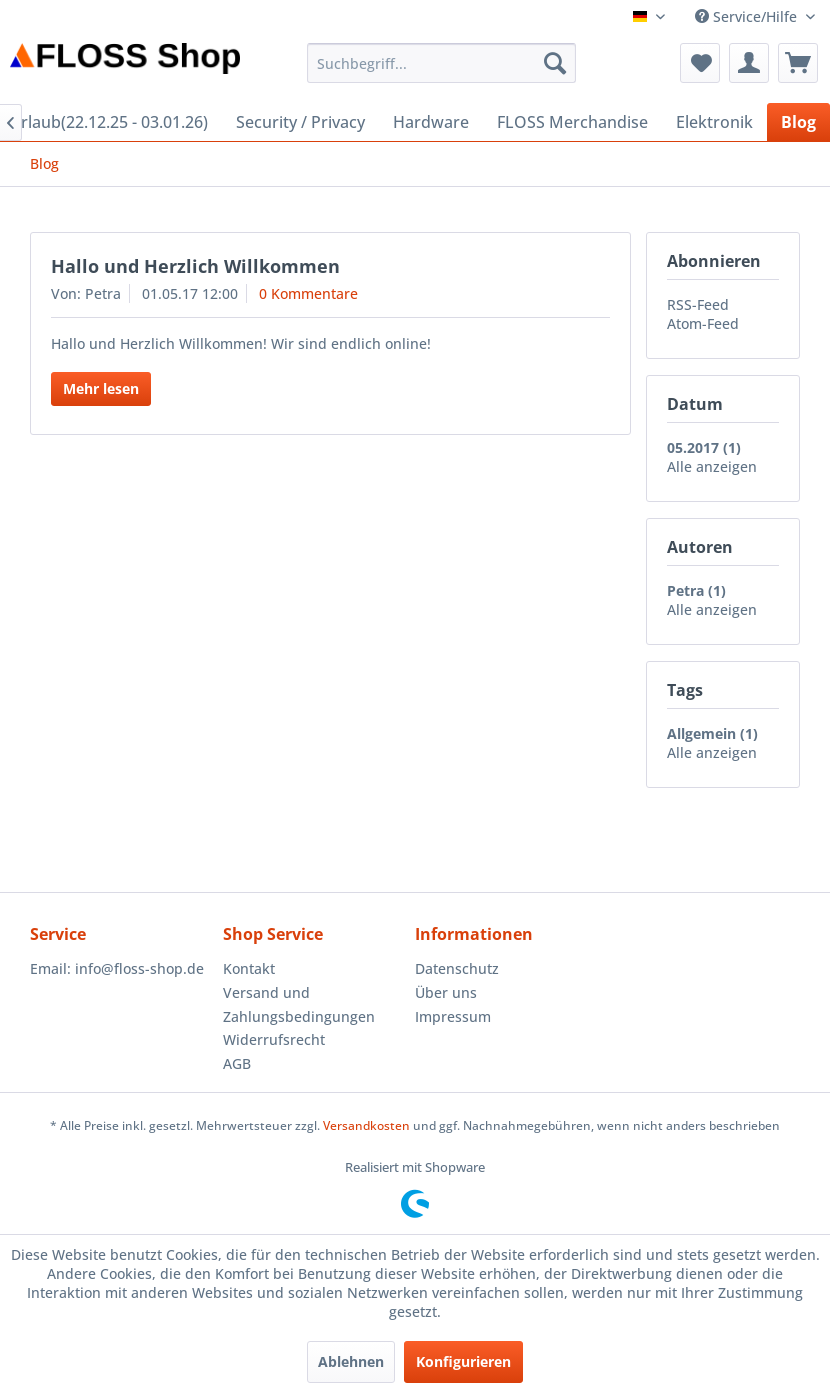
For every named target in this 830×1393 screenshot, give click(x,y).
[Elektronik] (714, 122)
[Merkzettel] (700, 63)
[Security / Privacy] (300, 122)
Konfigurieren (463, 1361)
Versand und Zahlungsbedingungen (299, 1004)
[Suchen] (555, 63)
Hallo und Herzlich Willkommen (195, 266)
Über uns (446, 992)
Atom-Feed (703, 323)
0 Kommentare (308, 293)
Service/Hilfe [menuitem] (748, 16)
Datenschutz (457, 968)
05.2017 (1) (704, 447)
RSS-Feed (698, 304)
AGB (237, 1063)
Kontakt (249, 968)
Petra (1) (696, 590)
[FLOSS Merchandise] (572, 122)
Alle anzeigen (712, 466)
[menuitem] (442, 63)
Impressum (453, 1016)
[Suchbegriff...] (442, 63)
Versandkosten (366, 1125)
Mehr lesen (101, 388)
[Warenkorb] (798, 63)
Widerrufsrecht (274, 1039)
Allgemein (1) (712, 733)
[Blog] (798, 122)
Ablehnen (351, 1361)
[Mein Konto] (749, 63)
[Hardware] (431, 122)
